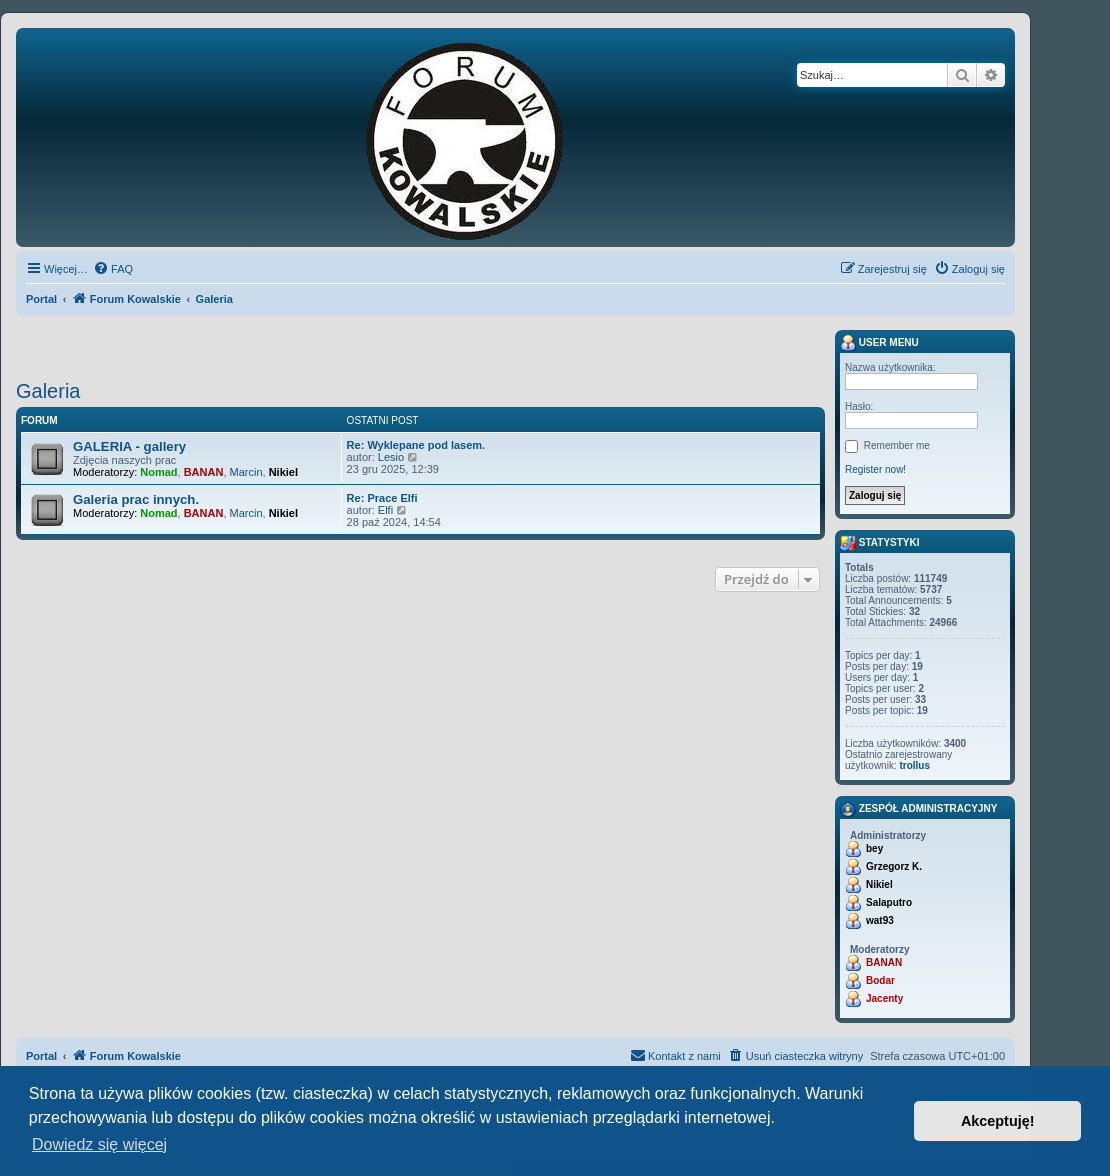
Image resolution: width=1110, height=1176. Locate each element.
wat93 (880, 920)
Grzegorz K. (894, 866)
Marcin (246, 472)
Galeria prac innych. (136, 499)
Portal (41, 299)
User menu (879, 343)
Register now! (875, 469)
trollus (914, 765)
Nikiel (283, 472)
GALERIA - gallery (129, 446)
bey (874, 848)
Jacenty (884, 998)
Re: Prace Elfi (382, 498)
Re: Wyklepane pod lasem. (416, 445)
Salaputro (889, 902)
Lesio (391, 457)
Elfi (385, 510)
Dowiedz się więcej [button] (99, 1144)
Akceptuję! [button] (998, 1121)
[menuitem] (113, 269)
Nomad (158, 472)
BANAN (204, 472)
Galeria (48, 391)
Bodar (880, 980)
